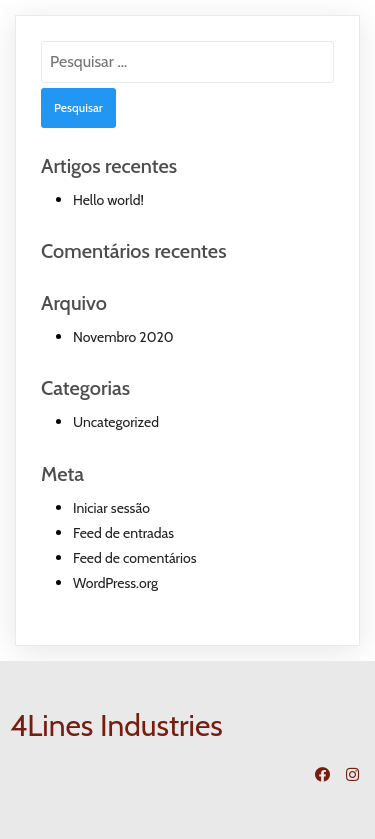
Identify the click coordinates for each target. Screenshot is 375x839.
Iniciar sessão (111, 508)
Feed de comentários (135, 558)
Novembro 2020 (123, 337)
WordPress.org (115, 583)
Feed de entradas (123, 533)
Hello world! (108, 200)
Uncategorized (116, 422)
